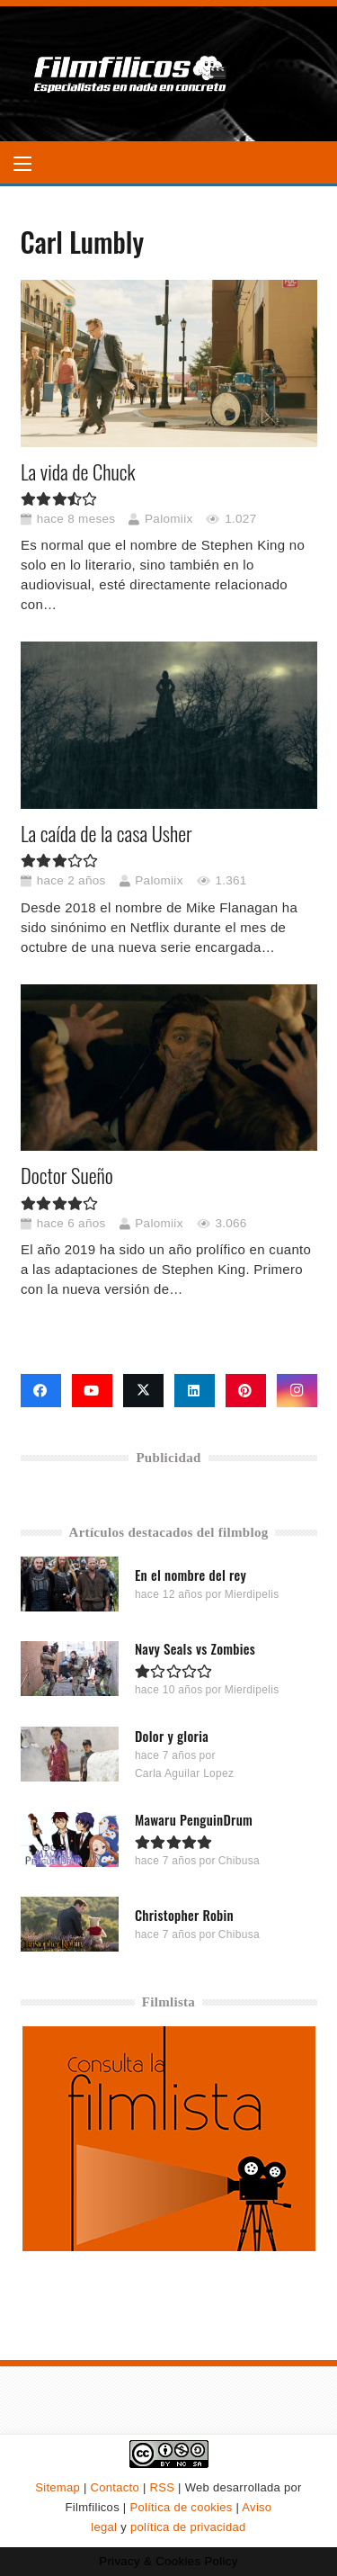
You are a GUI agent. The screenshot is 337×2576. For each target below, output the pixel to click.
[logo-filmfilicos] (130, 74)
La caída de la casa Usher (106, 833)
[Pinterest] (246, 1391)
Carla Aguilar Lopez (183, 1773)
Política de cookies (180, 2507)
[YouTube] (92, 1391)
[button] (22, 164)
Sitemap (57, 2487)
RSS (162, 2487)
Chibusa (238, 1860)
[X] (143, 1391)
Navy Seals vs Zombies (194, 1648)
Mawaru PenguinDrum (193, 1819)
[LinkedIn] (194, 1391)
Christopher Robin (183, 1915)
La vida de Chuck (78, 471)
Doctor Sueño (67, 1175)
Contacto (115, 2487)
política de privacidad (188, 2527)
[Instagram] (297, 1391)
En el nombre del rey (189, 1574)
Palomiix (168, 518)
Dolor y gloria (171, 1736)
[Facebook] (41, 1391)
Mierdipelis (251, 1594)
